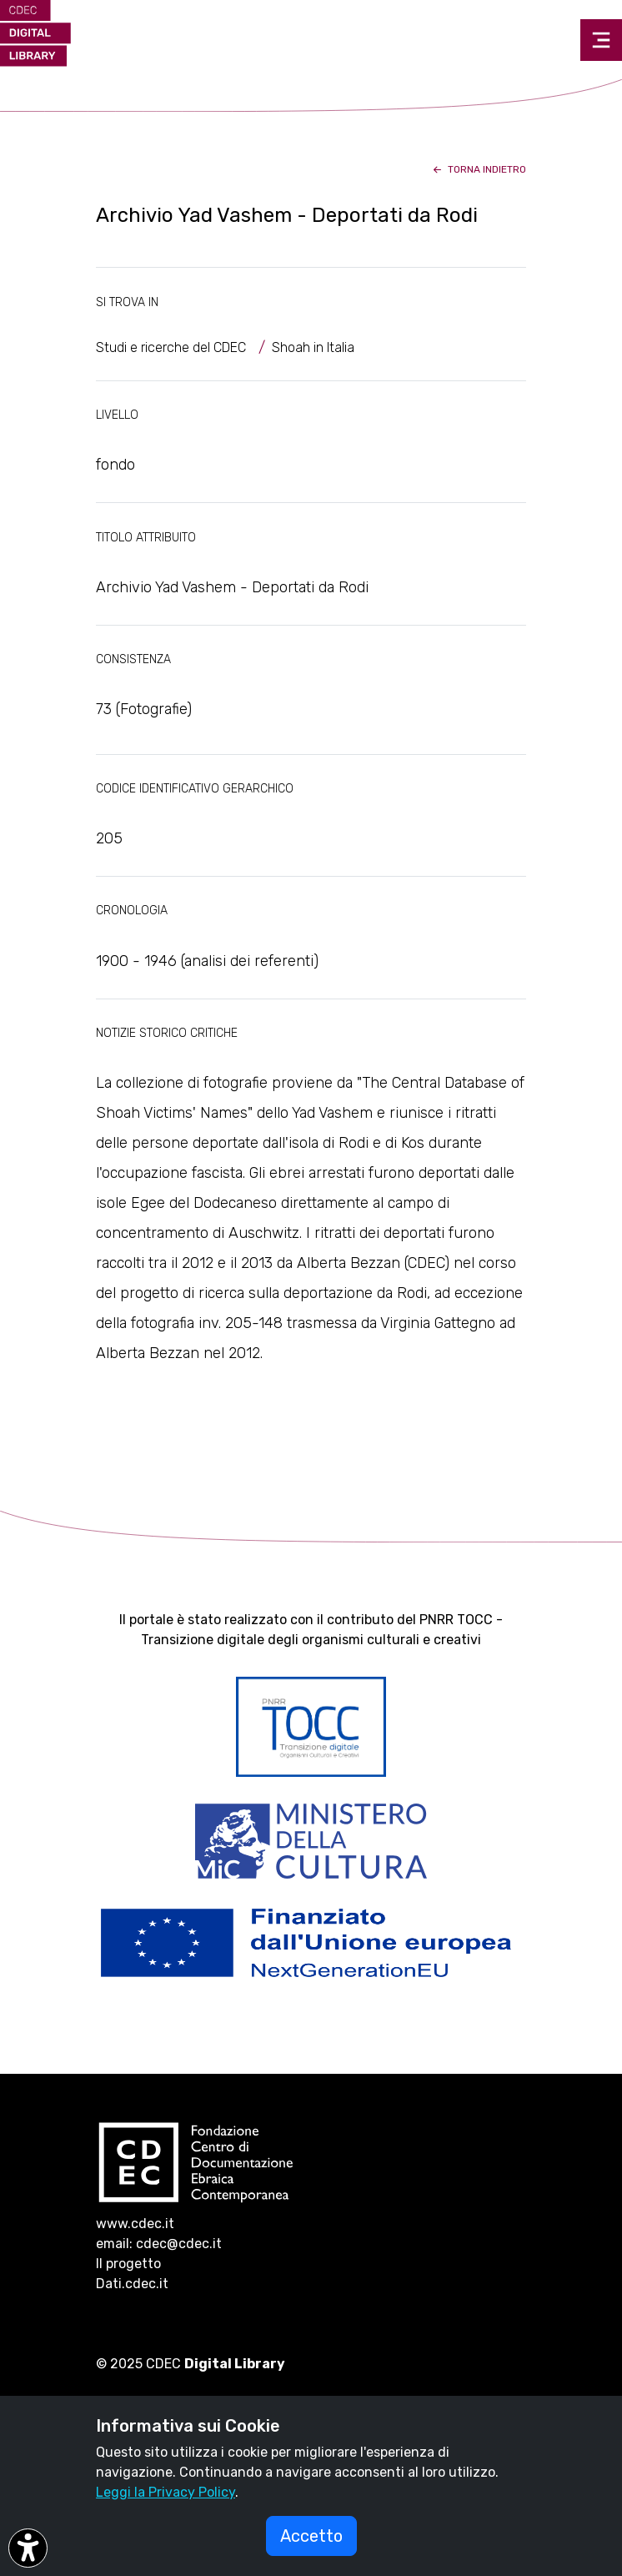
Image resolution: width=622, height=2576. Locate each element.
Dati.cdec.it (132, 2284)
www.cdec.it (135, 2223)
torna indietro (478, 169)
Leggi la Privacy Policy (165, 2492)
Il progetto (128, 2264)
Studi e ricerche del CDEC (171, 347)
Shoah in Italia (313, 347)
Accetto (311, 2536)
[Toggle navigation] (601, 40)
